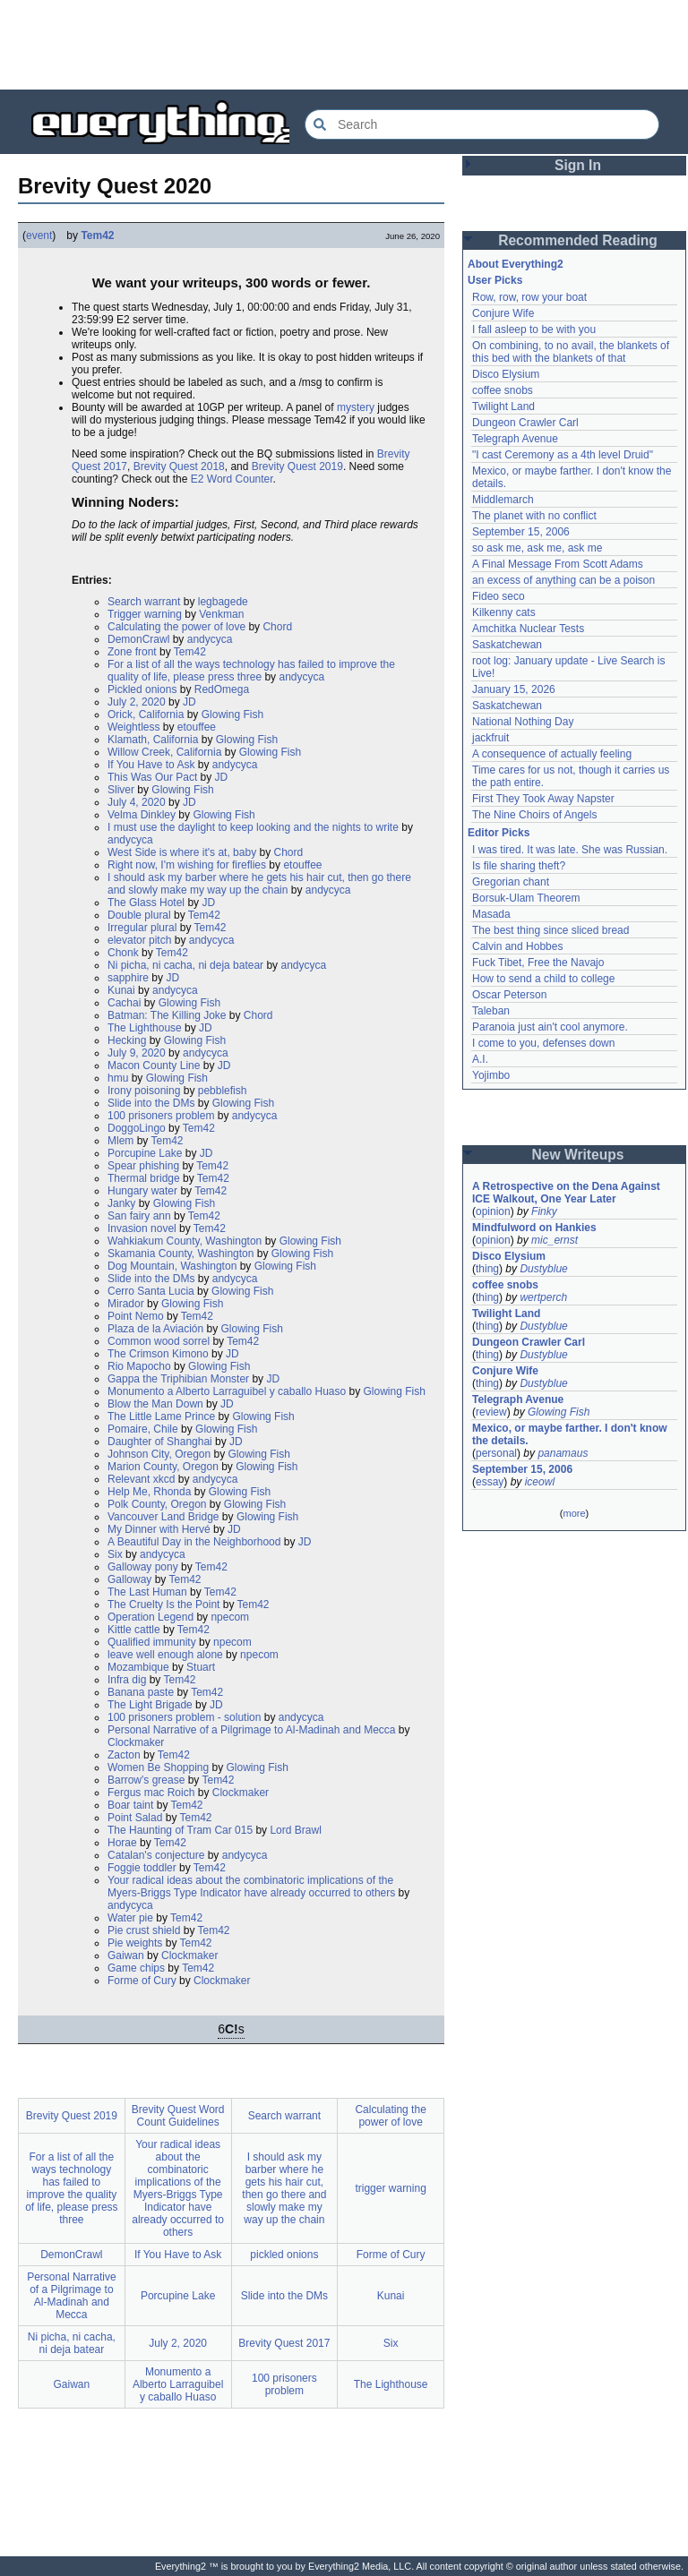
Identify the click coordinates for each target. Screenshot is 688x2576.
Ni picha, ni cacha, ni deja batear (185, 965)
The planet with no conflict (534, 515)
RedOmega (221, 689)
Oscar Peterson (509, 994)
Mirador (126, 1303)
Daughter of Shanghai (160, 1441)
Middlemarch (503, 499)
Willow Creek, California (164, 752)
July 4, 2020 (137, 802)
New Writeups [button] (578, 1154)
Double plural (139, 915)
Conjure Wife (503, 313)
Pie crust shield (144, 1930)
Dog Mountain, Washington (172, 1266)
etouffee (196, 727)
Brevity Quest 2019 (297, 466)
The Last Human (147, 1592)
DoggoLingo (137, 1128)
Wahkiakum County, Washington (185, 1241)
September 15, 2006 (521, 532)
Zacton (124, 1755)
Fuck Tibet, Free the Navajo (538, 962)
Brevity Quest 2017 (284, 2343)
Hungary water (142, 1191)
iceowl (540, 1482)
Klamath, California (153, 739)
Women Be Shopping (158, 1767)
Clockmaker (136, 1742)
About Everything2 (515, 264)
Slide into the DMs (151, 1103)
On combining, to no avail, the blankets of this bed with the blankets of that (570, 351)
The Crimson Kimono (158, 1354)
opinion (493, 1211)
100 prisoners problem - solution (184, 1717)
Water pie (130, 1918)
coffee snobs (502, 390)
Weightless (133, 727)
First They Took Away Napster (543, 798)
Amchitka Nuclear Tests (528, 628)
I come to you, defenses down (543, 1043)
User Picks (495, 280)
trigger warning (390, 2188)
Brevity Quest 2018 (179, 466)
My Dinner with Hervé (159, 1529)
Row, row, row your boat (529, 297)
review (491, 1412)
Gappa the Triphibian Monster (178, 1379)
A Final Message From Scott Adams (557, 564)
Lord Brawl (295, 1830)
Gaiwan (126, 1955)
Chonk (123, 952)
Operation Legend (151, 1617)
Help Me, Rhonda (149, 1491)
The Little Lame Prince (161, 1416)
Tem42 (97, 235)
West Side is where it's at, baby (182, 852)
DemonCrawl (138, 639)
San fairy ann (139, 1216)
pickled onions (284, 2254)
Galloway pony (143, 1567)
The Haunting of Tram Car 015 (180, 1830)
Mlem (120, 1140)
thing (487, 1268)
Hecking (127, 1040)
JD (189, 702)
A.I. (480, 1059)
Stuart (200, 1667)
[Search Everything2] (482, 124)
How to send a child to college (543, 978)
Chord (277, 626)
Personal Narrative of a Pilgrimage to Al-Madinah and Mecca (252, 1730)
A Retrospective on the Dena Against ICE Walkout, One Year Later (566, 1192)
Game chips (136, 1968)
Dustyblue (543, 1268)
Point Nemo (136, 1316)
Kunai (121, 990)
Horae (122, 1842)
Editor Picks (498, 832)
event (39, 235)
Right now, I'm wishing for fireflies (187, 865)
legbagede (223, 601)
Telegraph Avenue (515, 438)
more (574, 1513)
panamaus (563, 1453)
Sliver (121, 789)
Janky (121, 1203)
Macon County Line (154, 1065)
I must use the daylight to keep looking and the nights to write (253, 827)
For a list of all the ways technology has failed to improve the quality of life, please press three (251, 670)
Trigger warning (145, 614)
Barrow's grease (146, 1780)
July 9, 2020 (137, 1053)
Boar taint (130, 1805)
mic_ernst (554, 1240)
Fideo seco (498, 596)
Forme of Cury (142, 1980)
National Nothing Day (522, 721)
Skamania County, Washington (181, 1253)
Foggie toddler (142, 1867)
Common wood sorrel (159, 1341)
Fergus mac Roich (151, 1792)
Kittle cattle (134, 1629)
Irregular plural (142, 927)
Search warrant (144, 601)
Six (115, 1554)
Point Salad (135, 1817)
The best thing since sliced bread (550, 930)
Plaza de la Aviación (155, 1328)
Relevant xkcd (141, 1479)
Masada (491, 914)
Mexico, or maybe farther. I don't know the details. (569, 1434)
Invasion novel (142, 1228)
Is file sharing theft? (518, 866)
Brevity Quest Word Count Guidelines (178, 2115)
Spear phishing (143, 1166)
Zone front (132, 652)
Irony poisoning (144, 1090)
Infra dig (127, 1679)
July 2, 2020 (137, 702)
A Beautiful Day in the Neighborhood (194, 1542)
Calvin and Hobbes (517, 946)
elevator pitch (139, 940)
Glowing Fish (232, 714)
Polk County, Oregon (157, 1504)
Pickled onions (142, 689)
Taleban (491, 1011)
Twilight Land (503, 406)
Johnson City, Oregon (159, 1454)
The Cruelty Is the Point (163, 1604)
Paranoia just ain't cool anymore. (550, 1027)
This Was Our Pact (152, 777)
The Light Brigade (150, 1705)
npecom (230, 1617)
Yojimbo (491, 1075)
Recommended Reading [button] (578, 240)
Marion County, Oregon (163, 1466)
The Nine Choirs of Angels (534, 815)
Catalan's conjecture (156, 1855)
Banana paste (141, 1692)
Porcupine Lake (145, 1153)
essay (489, 1482)
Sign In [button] (578, 165)
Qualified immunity (152, 1642)
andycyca (210, 639)
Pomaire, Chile (143, 1429)
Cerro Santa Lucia (151, 1291)
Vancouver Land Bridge (163, 1517)
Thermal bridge (144, 1178)
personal (496, 1453)
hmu (118, 1078)
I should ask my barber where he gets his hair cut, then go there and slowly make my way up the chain (259, 883)
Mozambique (138, 1667)
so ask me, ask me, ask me (537, 548)
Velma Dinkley (142, 815)
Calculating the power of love (176, 626)
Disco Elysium (505, 374)
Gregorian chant (510, 882)
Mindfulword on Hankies (534, 1227)
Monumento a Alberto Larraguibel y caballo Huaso (227, 1391)
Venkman (221, 614)
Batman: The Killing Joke (167, 1015)
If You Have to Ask (151, 764)
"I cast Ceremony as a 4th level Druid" (562, 455)
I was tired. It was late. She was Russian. (569, 849)
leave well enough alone (165, 1654)
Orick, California (146, 714)
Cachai (124, 1003)
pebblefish (222, 1090)
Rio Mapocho (139, 1366)
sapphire (128, 977)
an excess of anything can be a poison (563, 580)
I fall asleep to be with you (534, 329)
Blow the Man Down (155, 1404)
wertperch (543, 1297)
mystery (355, 407)
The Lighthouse (145, 1028)
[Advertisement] (344, 44)
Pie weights (135, 1943)
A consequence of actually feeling (552, 754)
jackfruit (490, 738)
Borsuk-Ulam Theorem (526, 898)
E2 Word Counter (232, 479)
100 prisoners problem (161, 1115)
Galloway (129, 1579)
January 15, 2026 (513, 689)
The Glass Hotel (146, 902)
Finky (544, 1211)
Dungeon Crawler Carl (525, 422)
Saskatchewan (507, 644)
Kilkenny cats (504, 612)
